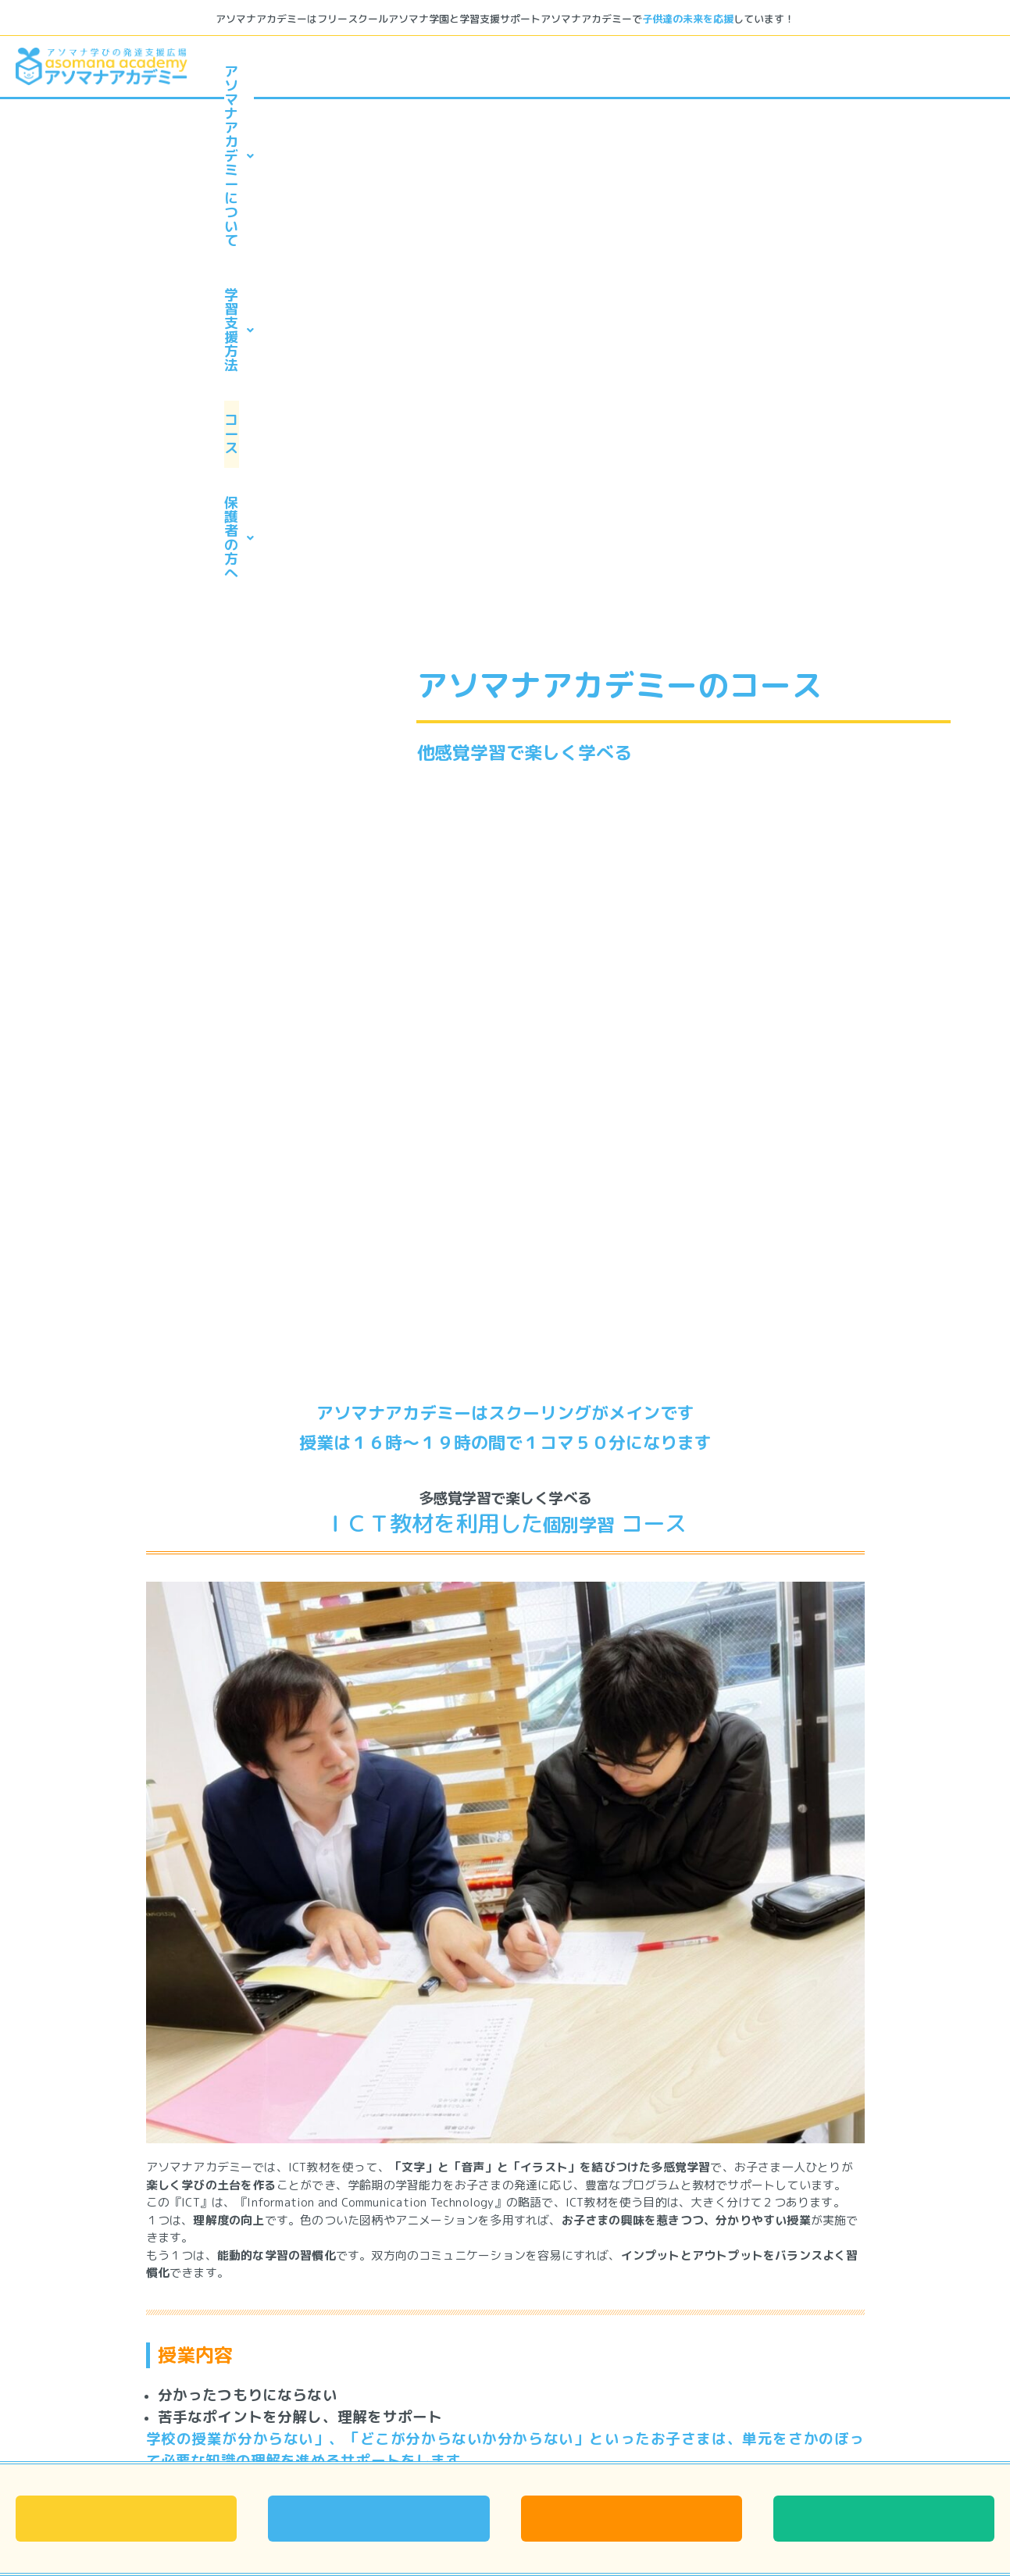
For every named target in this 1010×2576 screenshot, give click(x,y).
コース (750, 71)
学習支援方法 (597, 71)
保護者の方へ (903, 71)
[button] (364, 71)
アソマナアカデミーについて (366, 71)
